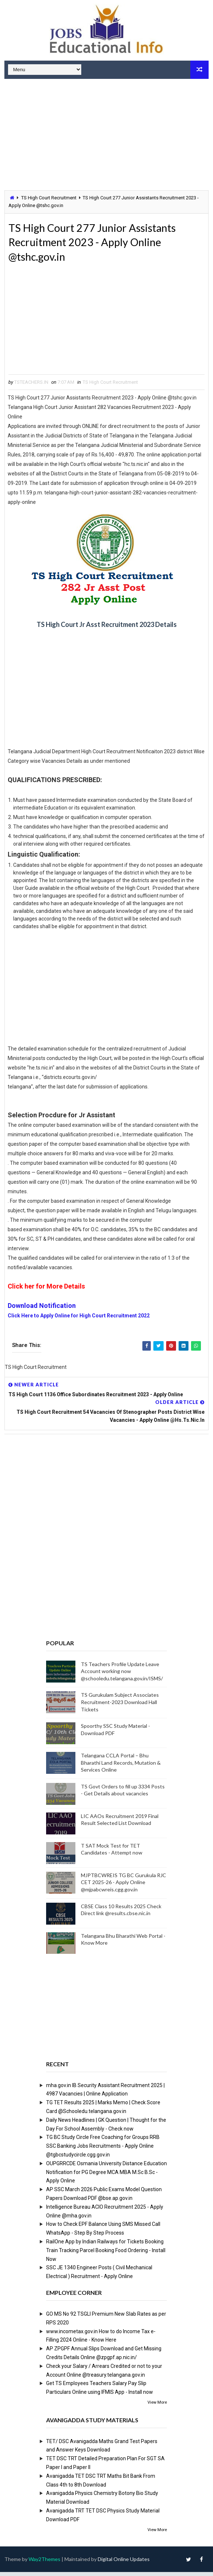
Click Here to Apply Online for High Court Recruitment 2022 (79, 1320)
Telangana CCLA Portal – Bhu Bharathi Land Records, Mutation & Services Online (121, 1766)
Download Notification (42, 1310)
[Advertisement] (106, 135)
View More (157, 2406)
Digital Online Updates (124, 2563)
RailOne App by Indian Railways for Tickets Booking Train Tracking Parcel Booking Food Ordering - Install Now (105, 2254)
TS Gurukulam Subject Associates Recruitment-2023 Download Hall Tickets (120, 1706)
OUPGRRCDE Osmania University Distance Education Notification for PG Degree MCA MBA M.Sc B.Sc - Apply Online (106, 2176)
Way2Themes (44, 2563)
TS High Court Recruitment (48, 197)
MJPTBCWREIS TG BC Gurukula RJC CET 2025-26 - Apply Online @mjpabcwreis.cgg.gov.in (123, 1886)
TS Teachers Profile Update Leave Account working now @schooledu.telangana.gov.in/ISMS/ (122, 1675)
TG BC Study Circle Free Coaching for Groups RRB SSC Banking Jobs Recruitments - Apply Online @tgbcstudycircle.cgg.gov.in (103, 2150)
